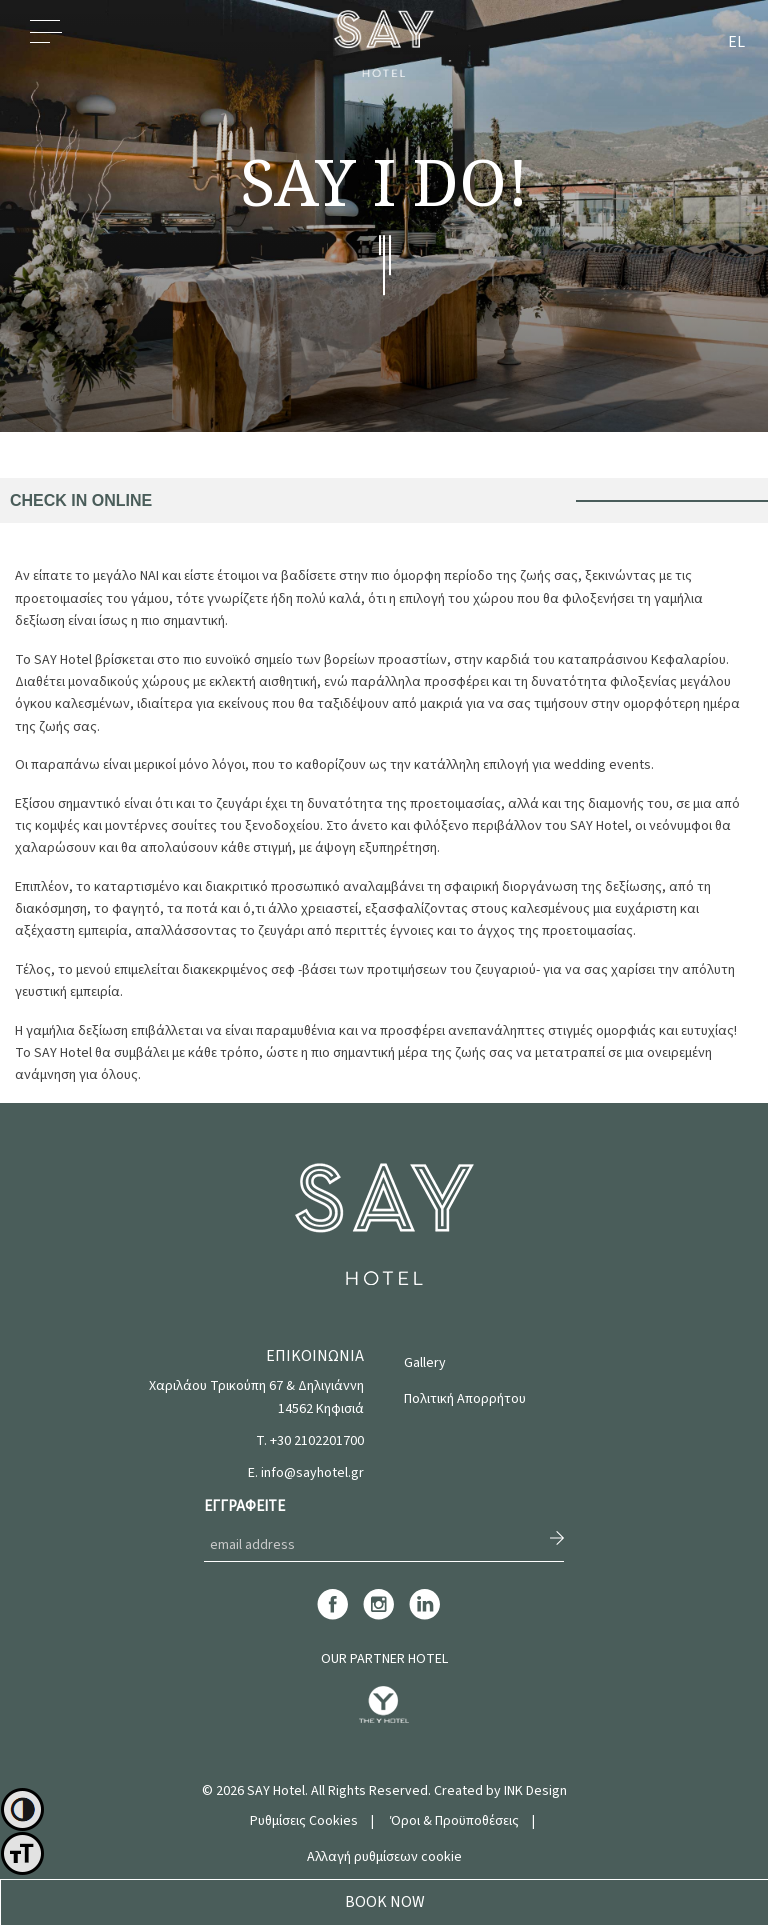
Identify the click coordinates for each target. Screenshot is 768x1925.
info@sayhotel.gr (312, 1473)
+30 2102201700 (317, 1441)
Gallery (425, 1363)
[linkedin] (424, 1617)
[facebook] (332, 1617)
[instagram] (378, 1617)
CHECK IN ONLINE (81, 500)
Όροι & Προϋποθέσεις (454, 1821)
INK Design (535, 1791)
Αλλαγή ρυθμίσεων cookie (384, 1857)
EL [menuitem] (736, 43)
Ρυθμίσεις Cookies (304, 1821)
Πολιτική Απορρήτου (465, 1399)
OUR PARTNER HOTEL (384, 1659)
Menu (46, 43)
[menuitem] (736, 44)
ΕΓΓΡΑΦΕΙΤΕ (244, 1506)
